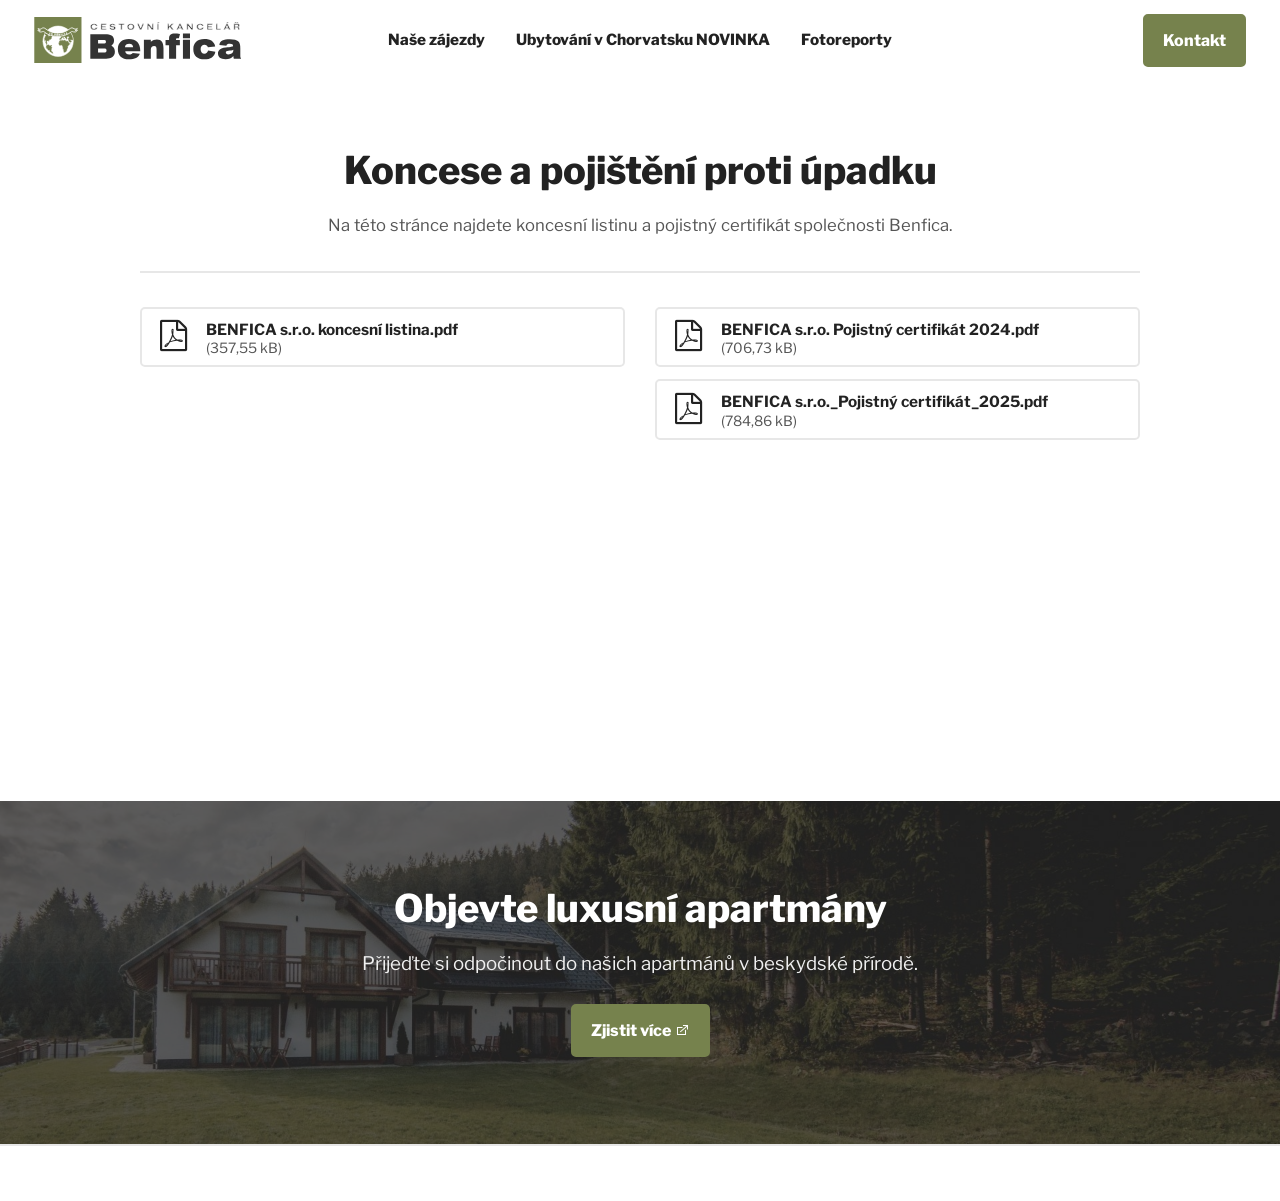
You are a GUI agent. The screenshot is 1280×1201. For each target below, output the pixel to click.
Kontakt (1194, 40)
